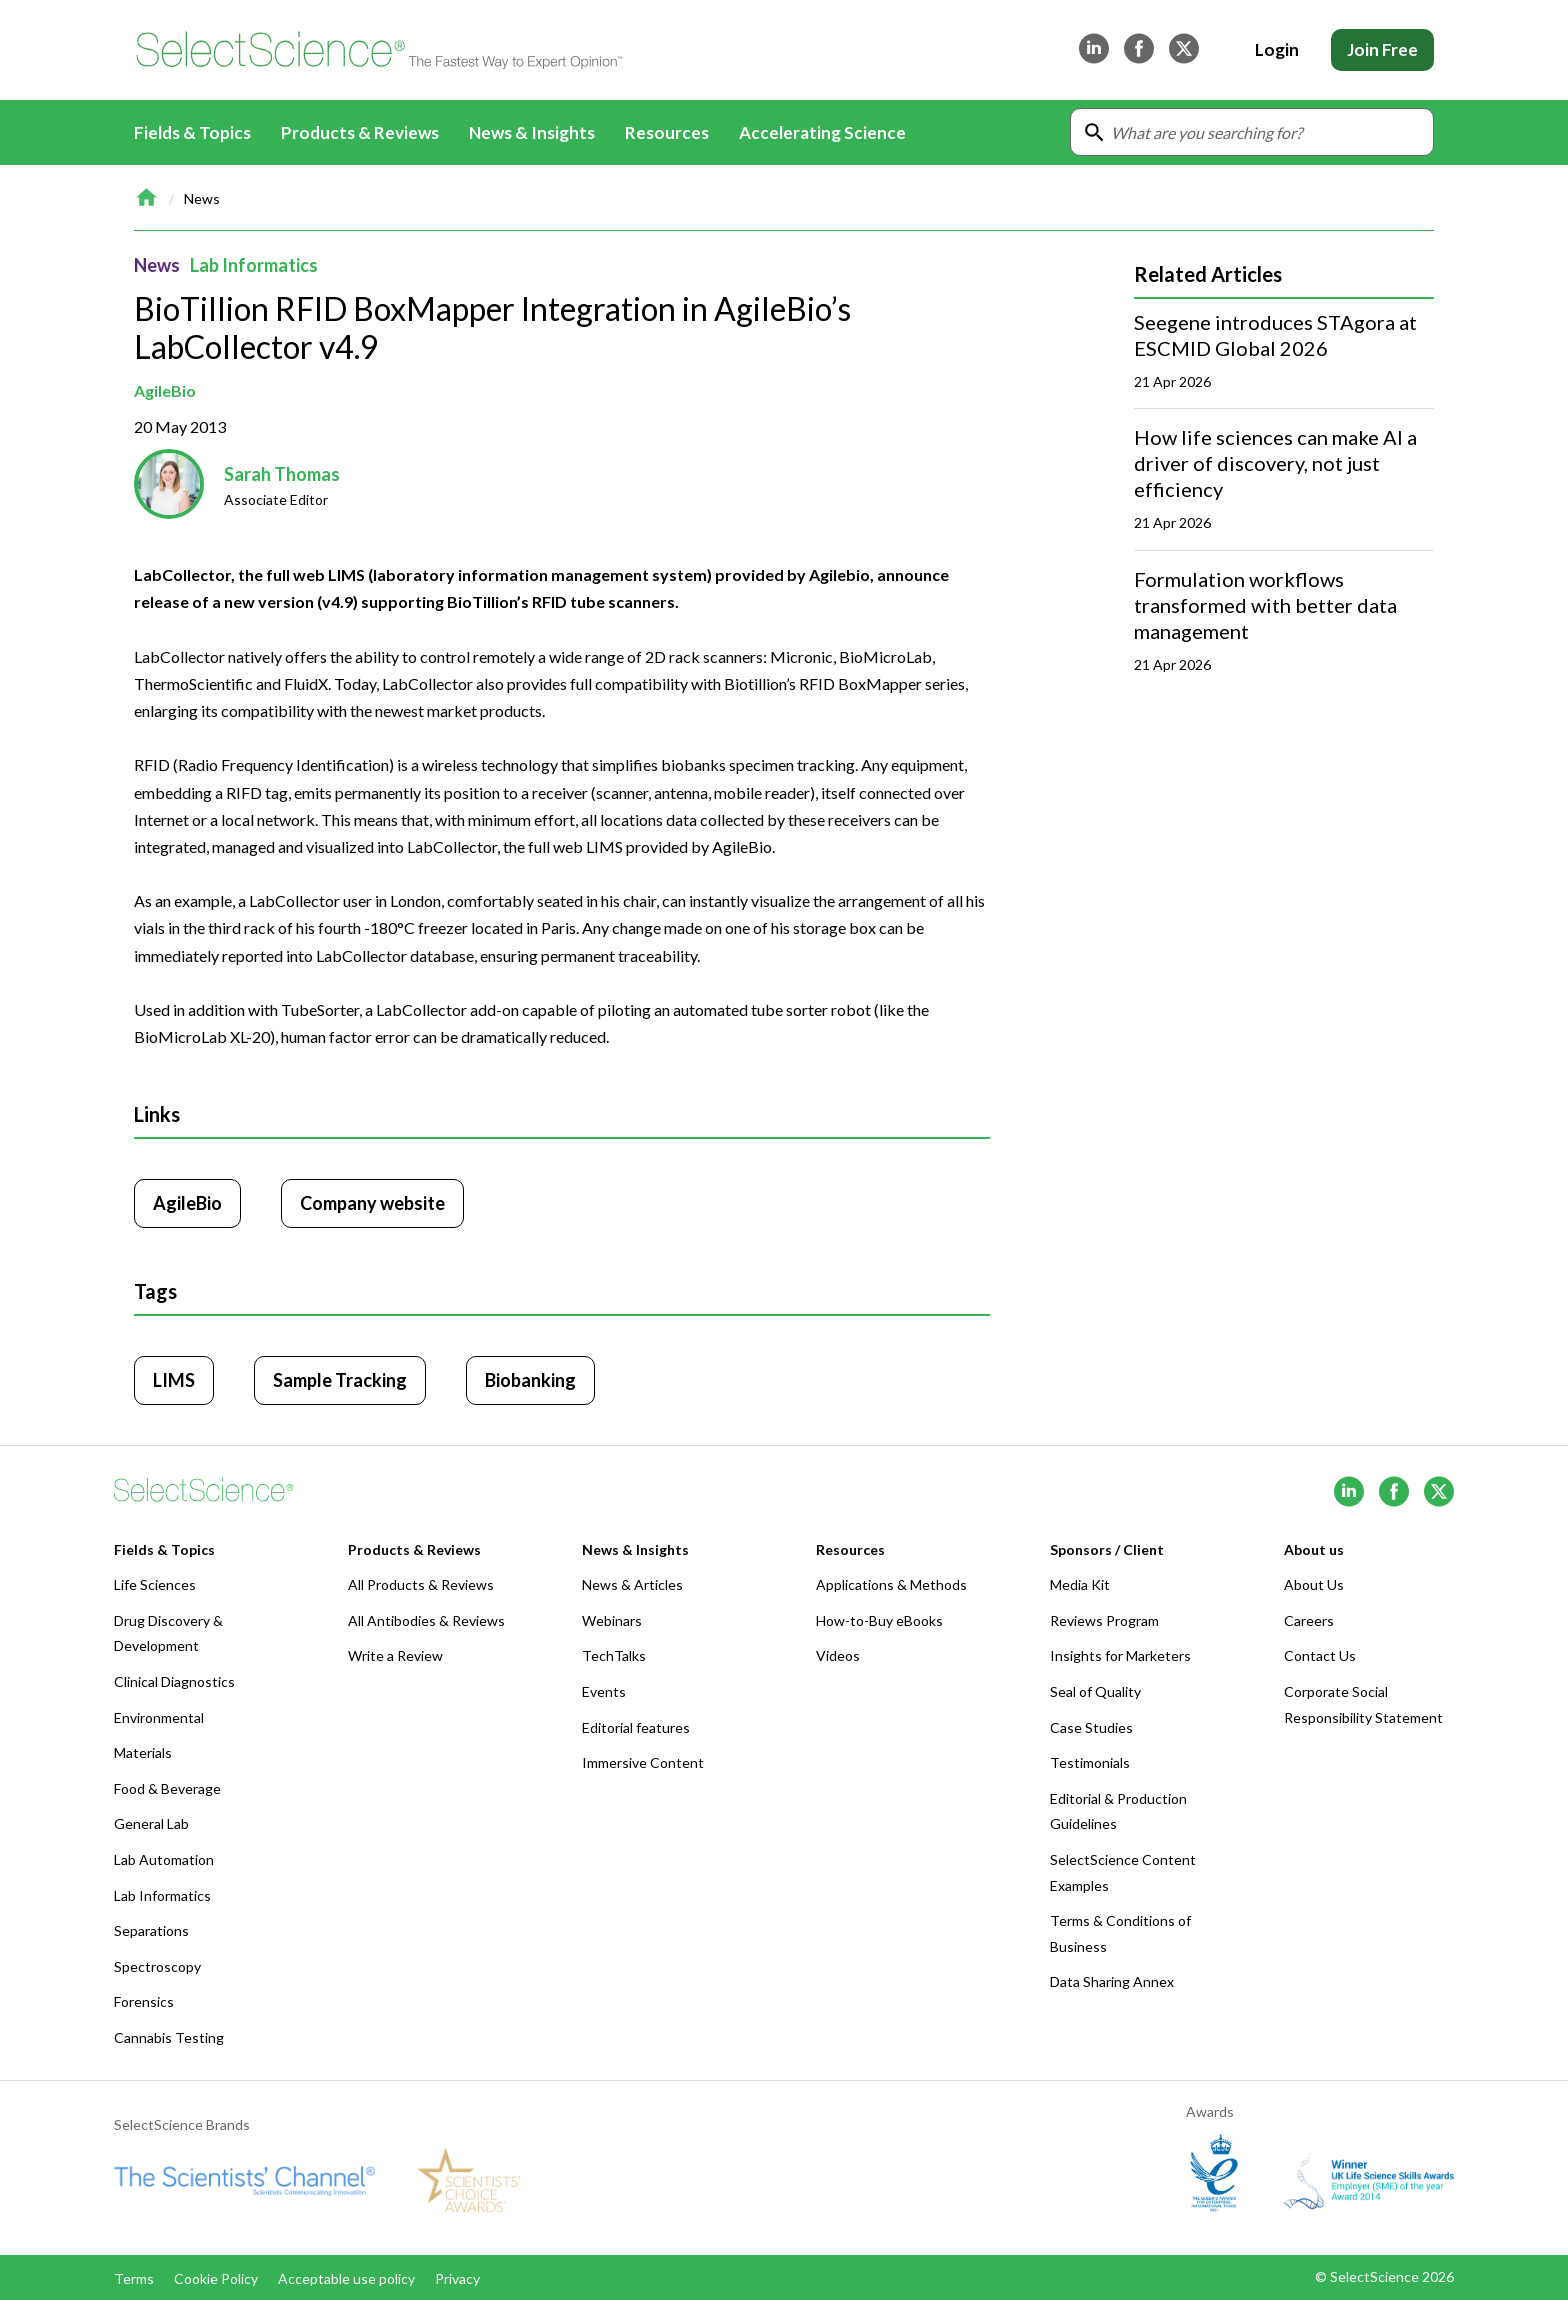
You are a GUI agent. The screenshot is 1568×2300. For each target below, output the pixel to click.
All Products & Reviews (421, 1584)
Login (1277, 49)
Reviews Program (1104, 1620)
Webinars (612, 1620)
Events (604, 1691)
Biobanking (530, 1380)
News (202, 198)
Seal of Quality (1095, 1691)
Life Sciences (155, 1584)
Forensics (144, 2001)
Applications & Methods (891, 1584)
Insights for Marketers (1120, 1655)
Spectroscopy (157, 1966)
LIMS (174, 1380)
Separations (151, 1930)
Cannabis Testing (169, 2037)
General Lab (151, 1823)
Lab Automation (164, 1859)
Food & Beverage (167, 1788)
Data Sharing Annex (1112, 1981)
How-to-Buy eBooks (879, 1620)
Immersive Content (643, 1762)
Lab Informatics (254, 265)
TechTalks (614, 1655)
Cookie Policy (216, 2278)
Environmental (159, 1717)
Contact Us (1320, 1655)
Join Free (1382, 49)
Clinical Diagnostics (174, 1681)
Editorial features (636, 1727)
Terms (134, 2278)
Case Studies (1091, 1727)
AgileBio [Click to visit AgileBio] (187, 1203)
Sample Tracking (340, 1380)
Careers (1309, 1620)
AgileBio (165, 390)
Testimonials (1090, 1762)
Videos (838, 1655)
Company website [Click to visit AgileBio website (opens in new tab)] (372, 1203)
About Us (1314, 1584)
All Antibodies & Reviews (426, 1620)
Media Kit (1080, 1584)
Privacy (457, 2278)
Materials (143, 1752)
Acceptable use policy (346, 2278)
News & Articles (632, 1584)
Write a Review (395, 1655)
